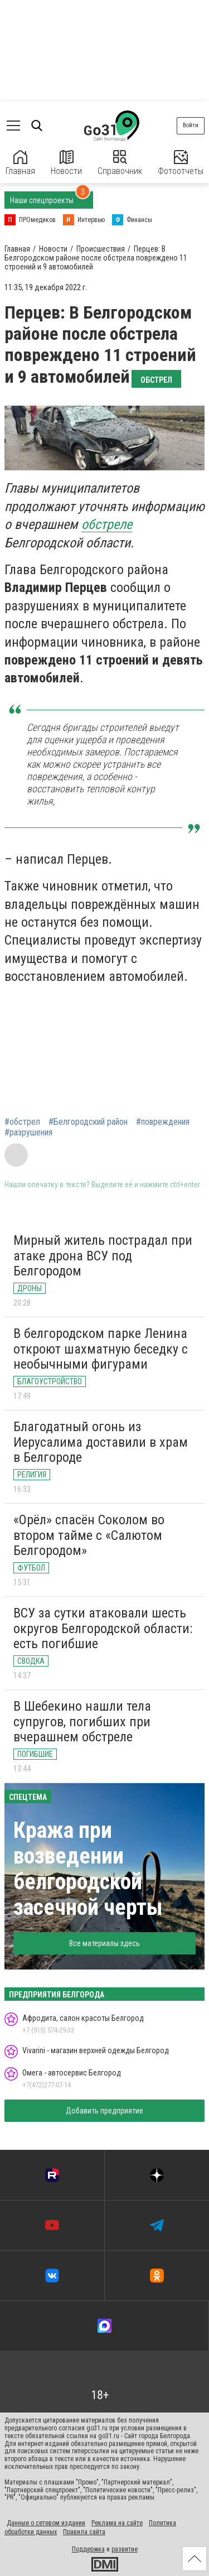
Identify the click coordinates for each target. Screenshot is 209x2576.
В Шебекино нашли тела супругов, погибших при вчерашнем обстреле (82, 1721)
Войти (190, 125)
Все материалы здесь (104, 1943)
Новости (66, 163)
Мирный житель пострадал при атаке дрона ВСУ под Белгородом (102, 1255)
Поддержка (88, 2549)
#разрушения (28, 1133)
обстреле (106, 524)
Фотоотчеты (180, 163)
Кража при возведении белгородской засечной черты (88, 1868)
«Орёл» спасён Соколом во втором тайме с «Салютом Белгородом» (88, 1535)
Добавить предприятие (104, 2110)
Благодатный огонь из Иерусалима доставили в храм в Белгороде (100, 1442)
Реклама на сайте (117, 2523)
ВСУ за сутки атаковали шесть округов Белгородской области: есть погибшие (102, 1628)
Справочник (120, 163)
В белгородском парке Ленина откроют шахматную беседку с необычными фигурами (100, 1349)
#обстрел (22, 1122)
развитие (124, 2549)
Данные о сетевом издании (46, 2523)
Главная (20, 163)
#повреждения (162, 1122)
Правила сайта (84, 2532)
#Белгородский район (88, 1122)
